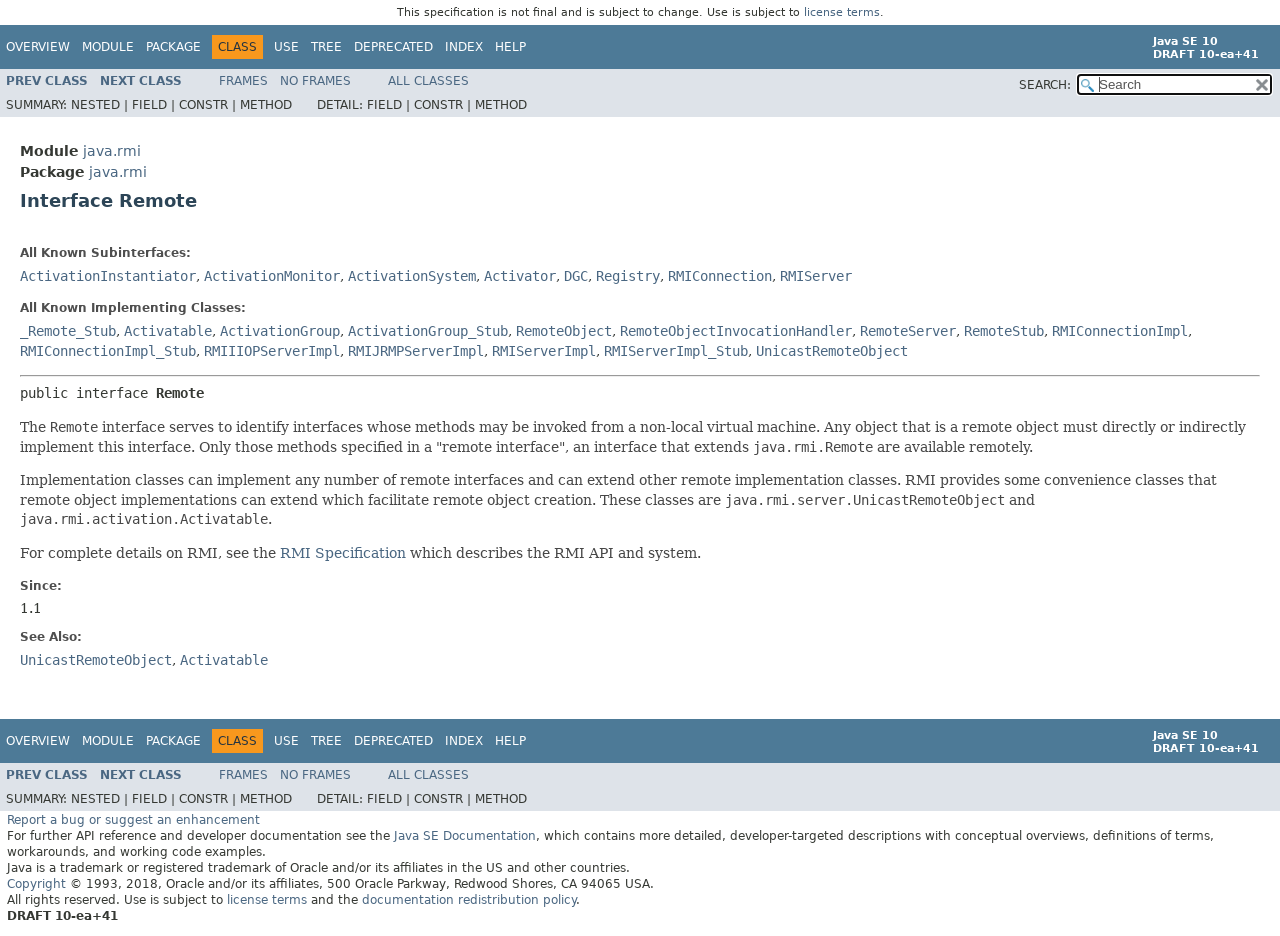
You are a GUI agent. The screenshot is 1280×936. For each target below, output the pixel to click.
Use (286, 47)
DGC (576, 276)
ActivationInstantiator (108, 276)
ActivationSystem (412, 276)
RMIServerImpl (544, 351)
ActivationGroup (280, 331)
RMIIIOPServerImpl (272, 351)
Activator (520, 276)
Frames (243, 81)
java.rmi (112, 151)
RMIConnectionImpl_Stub (108, 351)
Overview (38, 47)
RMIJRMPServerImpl (416, 351)
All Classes (428, 81)
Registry (628, 276)
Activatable (168, 331)
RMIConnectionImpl (1120, 331)
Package (173, 47)
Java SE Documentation (465, 836)
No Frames (315, 81)
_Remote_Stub (68, 331)
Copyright (36, 884)
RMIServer (816, 276)
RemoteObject (564, 331)
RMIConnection (720, 276)
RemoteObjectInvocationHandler (736, 331)
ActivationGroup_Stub (428, 331)
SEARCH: (1045, 85)
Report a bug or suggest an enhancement (133, 820)
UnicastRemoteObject (832, 351)
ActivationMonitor (272, 276)
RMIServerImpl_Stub (676, 351)
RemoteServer (908, 331)
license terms (842, 12)
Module (108, 47)
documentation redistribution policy (469, 900)
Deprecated (393, 47)
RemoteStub (1004, 331)
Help (510, 47)
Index (464, 47)
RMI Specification (343, 553)
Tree (326, 47)
